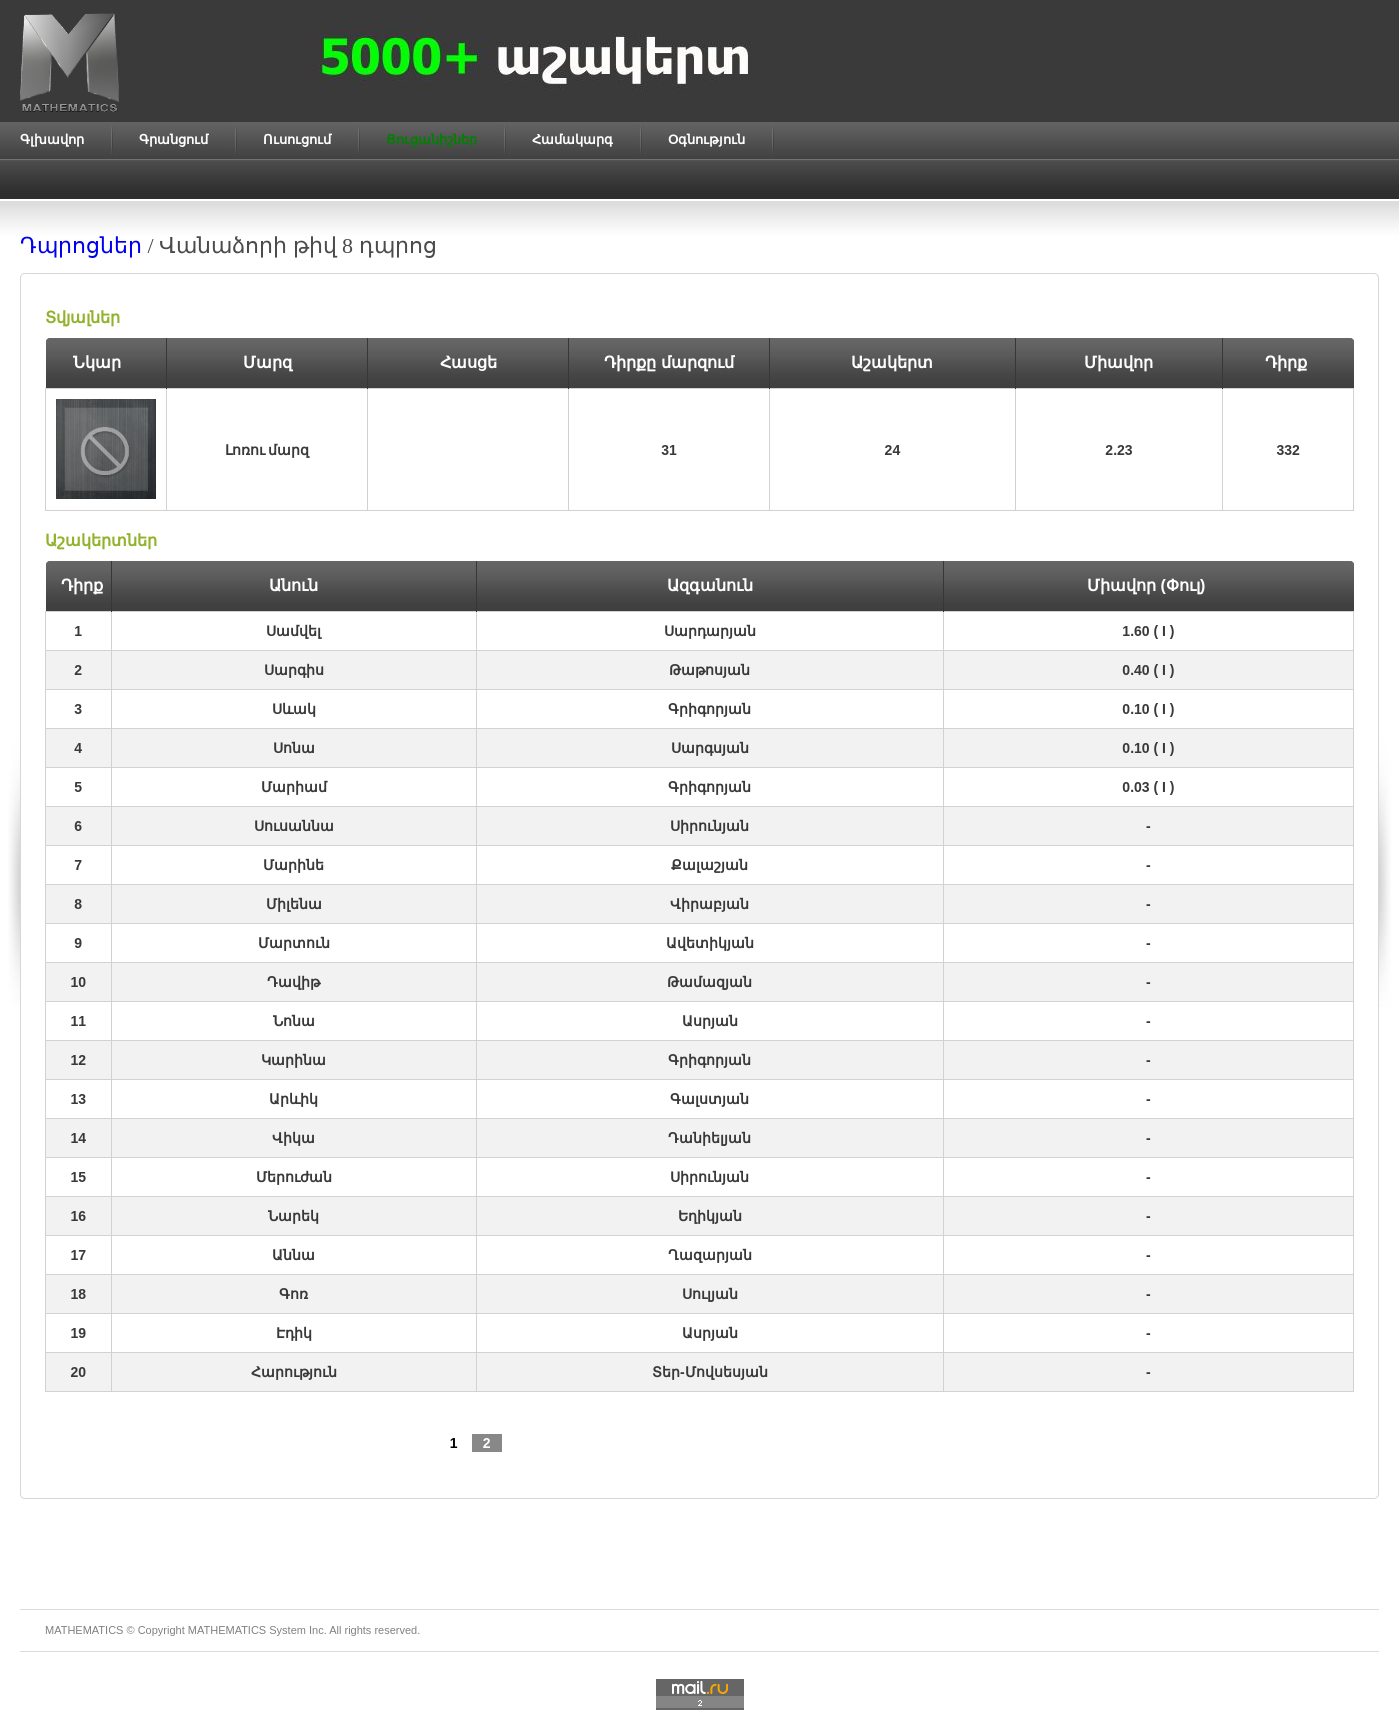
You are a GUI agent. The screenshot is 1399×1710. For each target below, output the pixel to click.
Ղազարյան (710, 1255)
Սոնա (294, 748)
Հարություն (294, 1372)
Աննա (293, 1255)
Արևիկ (293, 1099)
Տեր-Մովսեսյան (710, 1372)
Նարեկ (293, 1216)
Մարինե (293, 865)
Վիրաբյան (709, 904)
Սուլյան (710, 1294)
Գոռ (293, 1294)
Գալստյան (709, 1099)
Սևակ (294, 709)
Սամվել (293, 631)
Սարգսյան (710, 748)
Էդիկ (294, 1333)
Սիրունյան (709, 826)
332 (1287, 450)
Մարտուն (294, 943)
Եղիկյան (710, 1216)
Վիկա (293, 1138)
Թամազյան (709, 982)
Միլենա (294, 904)
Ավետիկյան (710, 943)
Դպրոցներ (81, 245)
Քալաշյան (709, 865)
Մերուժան (294, 1177)
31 (669, 450)
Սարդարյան (710, 631)
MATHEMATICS (227, 1630)
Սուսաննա (294, 826)
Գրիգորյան (709, 709)
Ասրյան (710, 1021)
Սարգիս (294, 670)
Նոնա (294, 1021)
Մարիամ (294, 787)
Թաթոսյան (709, 670)
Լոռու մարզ (267, 450)
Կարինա (293, 1060)
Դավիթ (293, 982)
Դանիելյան (709, 1138)
